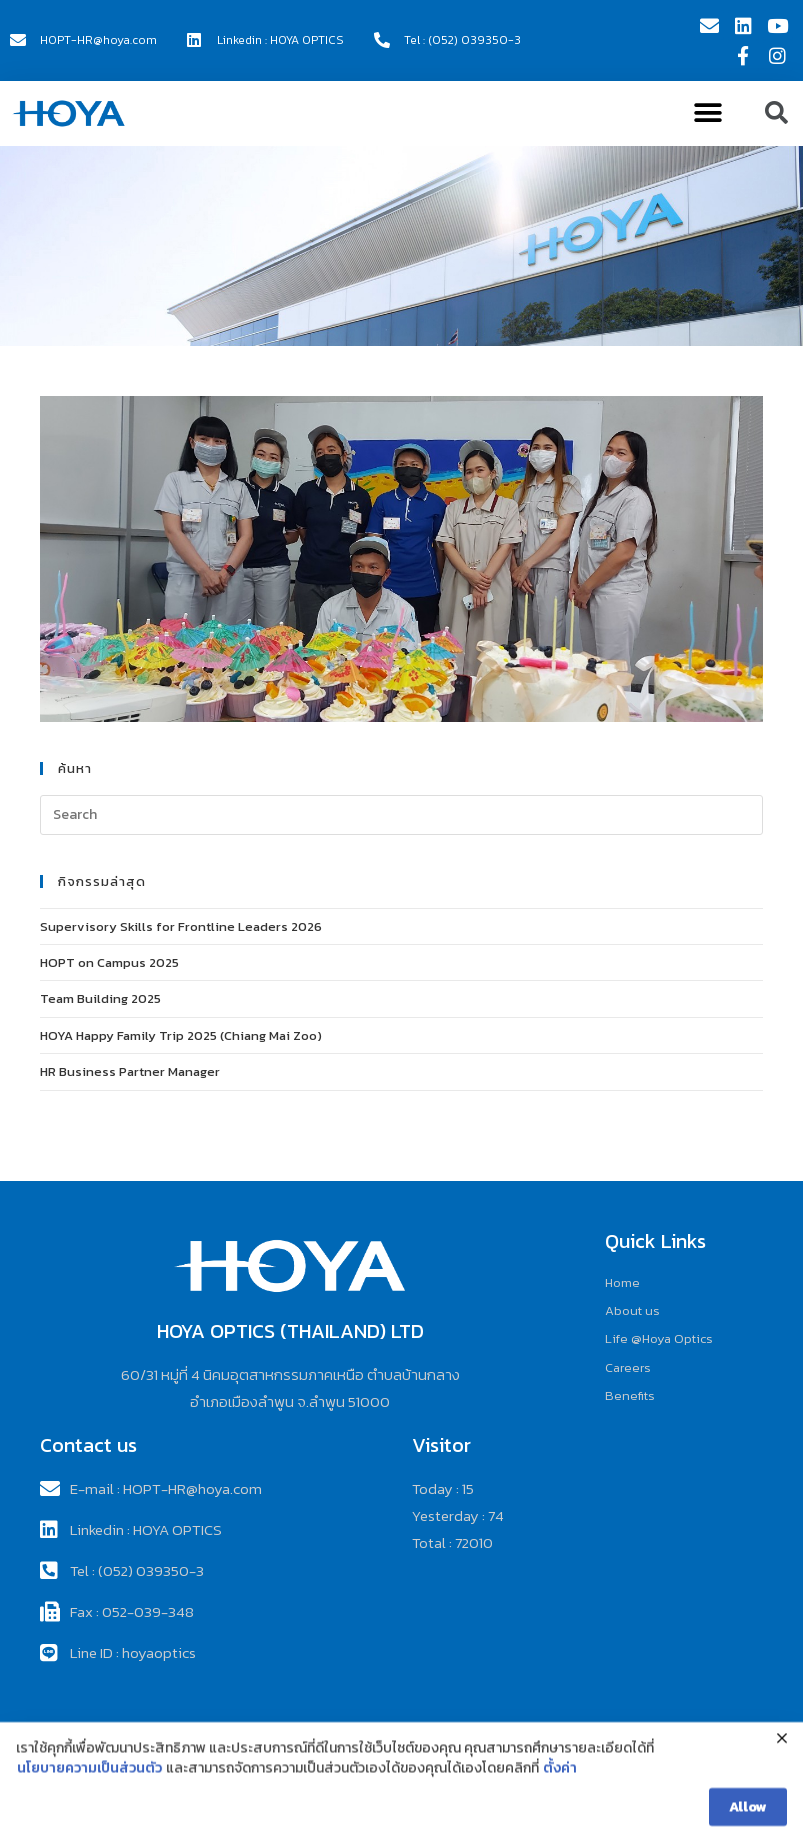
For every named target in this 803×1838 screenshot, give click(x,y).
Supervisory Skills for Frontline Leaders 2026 (181, 926)
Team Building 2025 (100, 998)
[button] (707, 113)
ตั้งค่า (560, 1792)
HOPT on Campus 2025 (109, 962)
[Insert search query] (401, 815)
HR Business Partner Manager (130, 1071)
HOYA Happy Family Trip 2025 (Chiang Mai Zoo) (181, 1035)
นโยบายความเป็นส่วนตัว (89, 1792)
